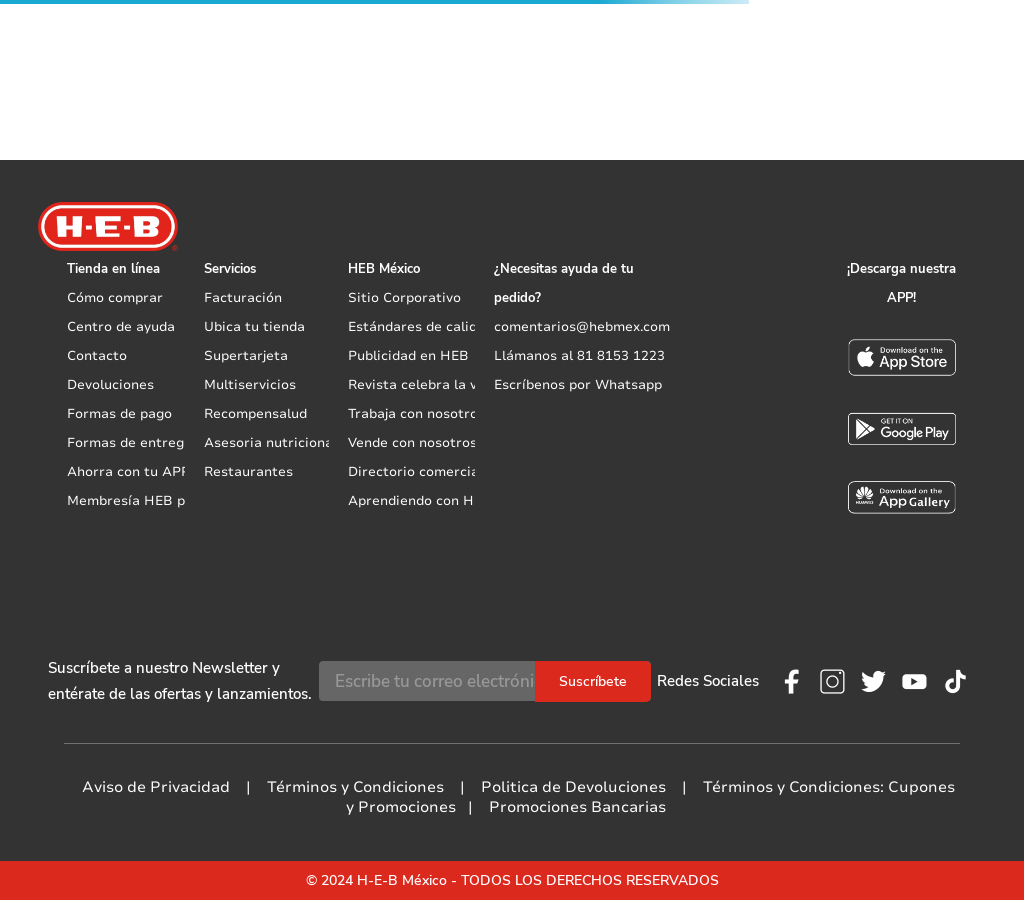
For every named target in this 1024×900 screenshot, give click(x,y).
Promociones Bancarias (577, 807)
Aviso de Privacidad (156, 787)
